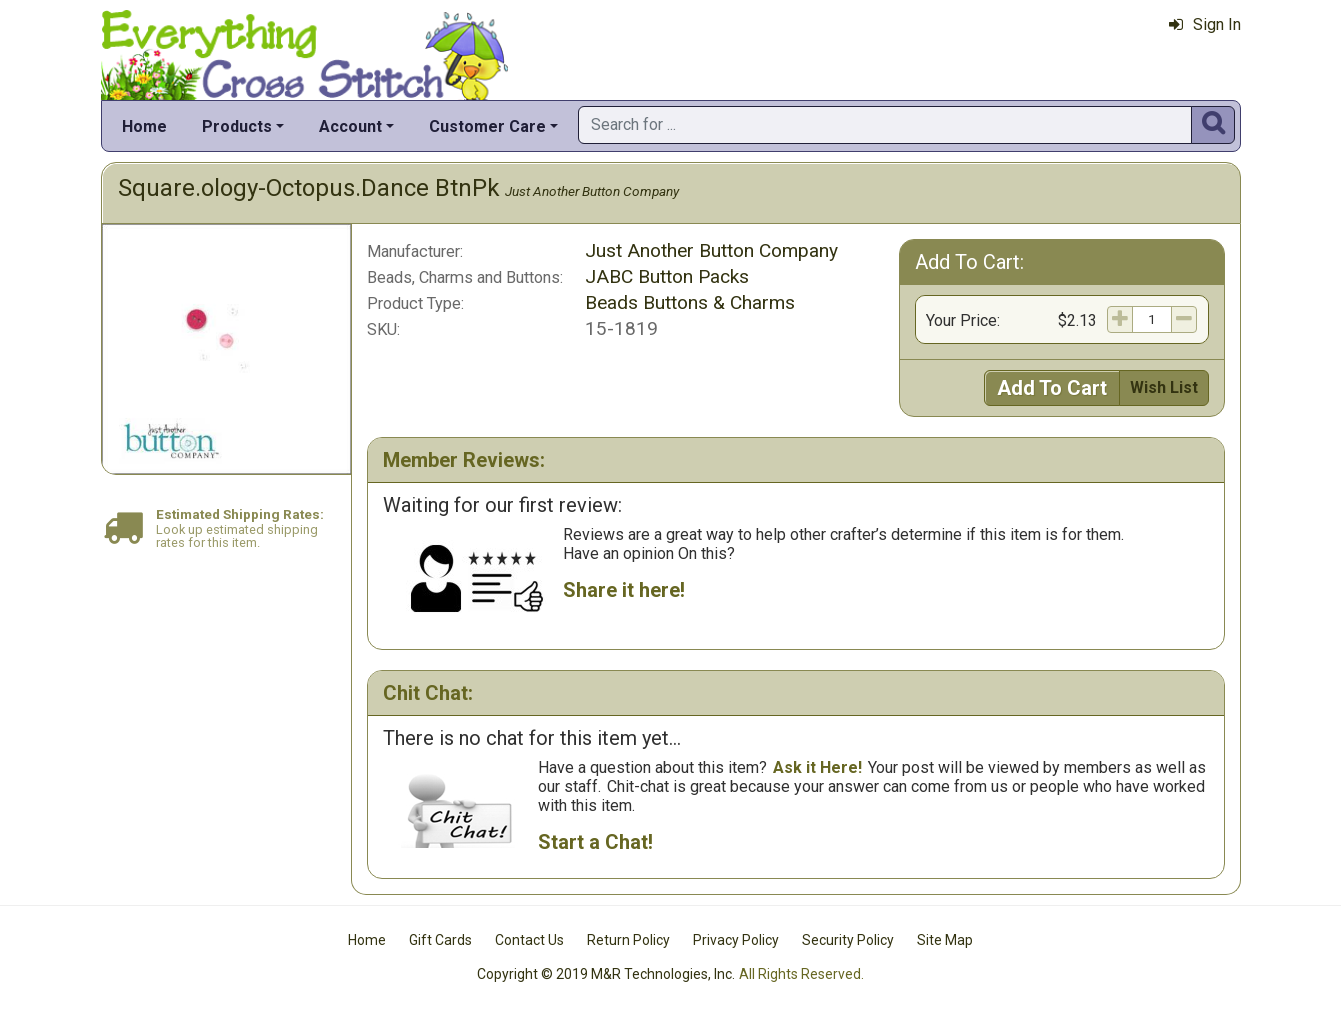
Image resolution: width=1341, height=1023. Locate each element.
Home (144, 126)
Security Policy (848, 940)
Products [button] (237, 126)
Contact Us (529, 940)
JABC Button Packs (667, 276)
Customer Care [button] (487, 126)
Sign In (1205, 24)
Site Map (945, 940)
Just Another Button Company (592, 191)
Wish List (1164, 387)
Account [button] (350, 126)
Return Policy (628, 940)
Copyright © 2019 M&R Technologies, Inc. (606, 974)
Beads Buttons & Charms (690, 302)
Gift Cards (440, 940)
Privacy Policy (736, 940)
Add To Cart (1052, 388)
